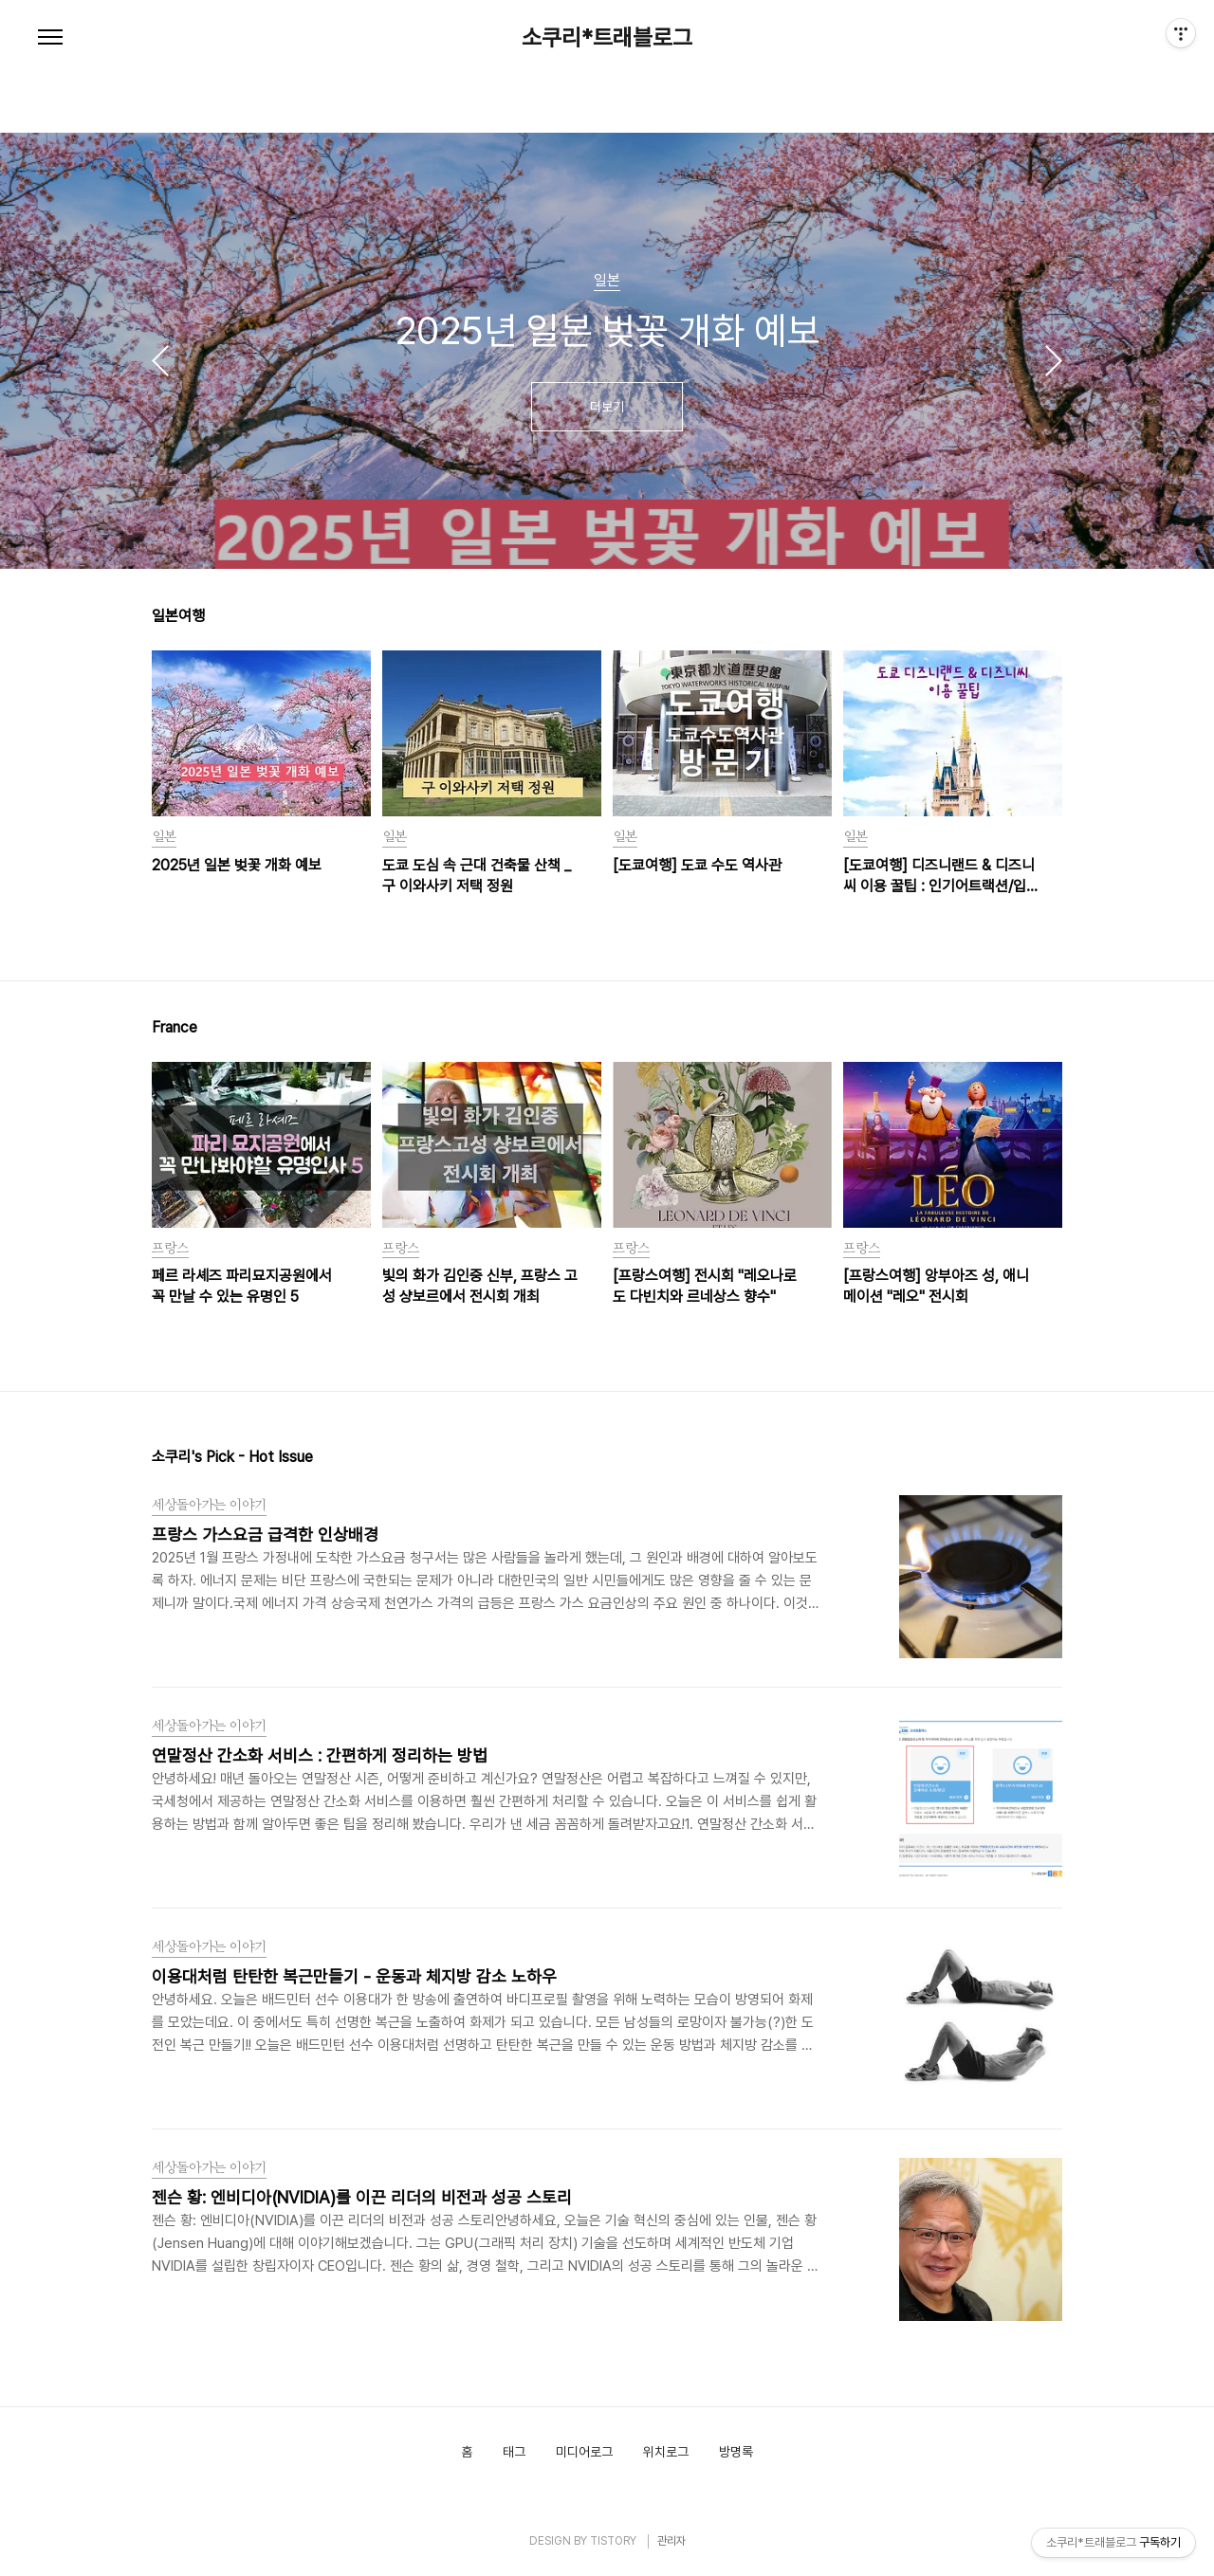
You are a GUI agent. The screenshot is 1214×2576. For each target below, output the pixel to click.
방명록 (736, 2451)
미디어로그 (584, 2451)
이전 (160, 360)
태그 (514, 2451)
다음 (1054, 360)
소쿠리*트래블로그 (607, 38)
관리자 (671, 2541)
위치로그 (666, 2451)
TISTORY (613, 2541)
